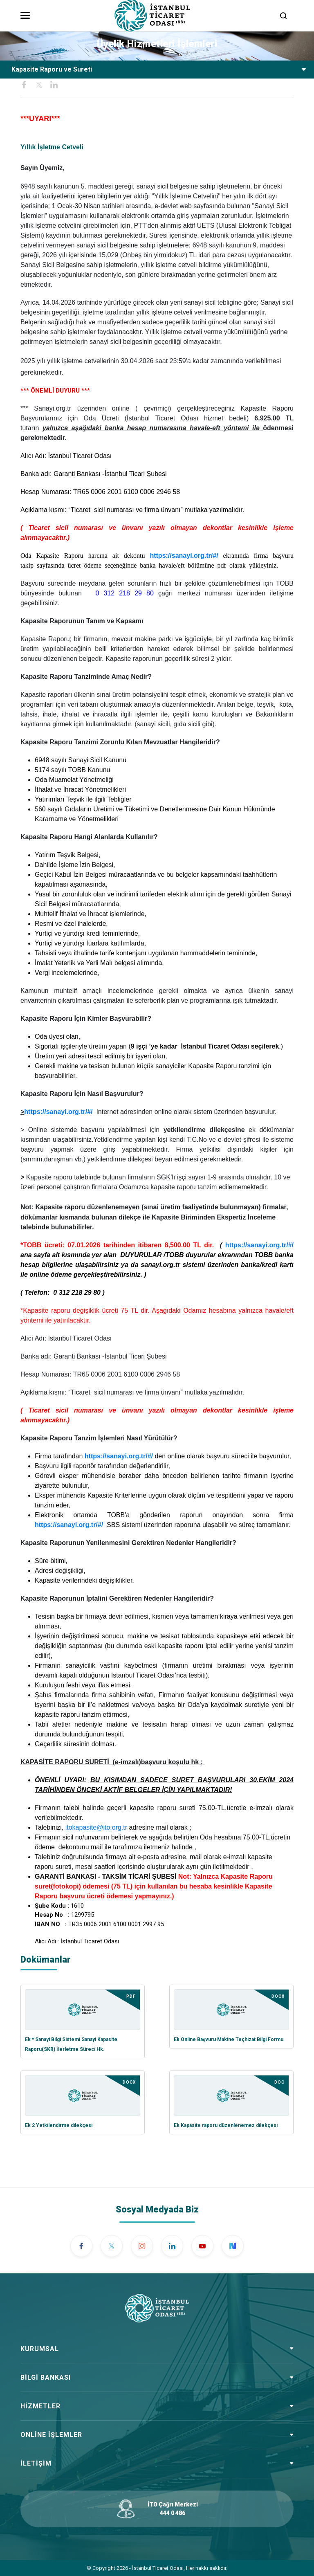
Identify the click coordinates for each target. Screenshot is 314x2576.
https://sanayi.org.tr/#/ (184, 555)
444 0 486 (172, 2513)
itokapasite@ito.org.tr (96, 1827)
